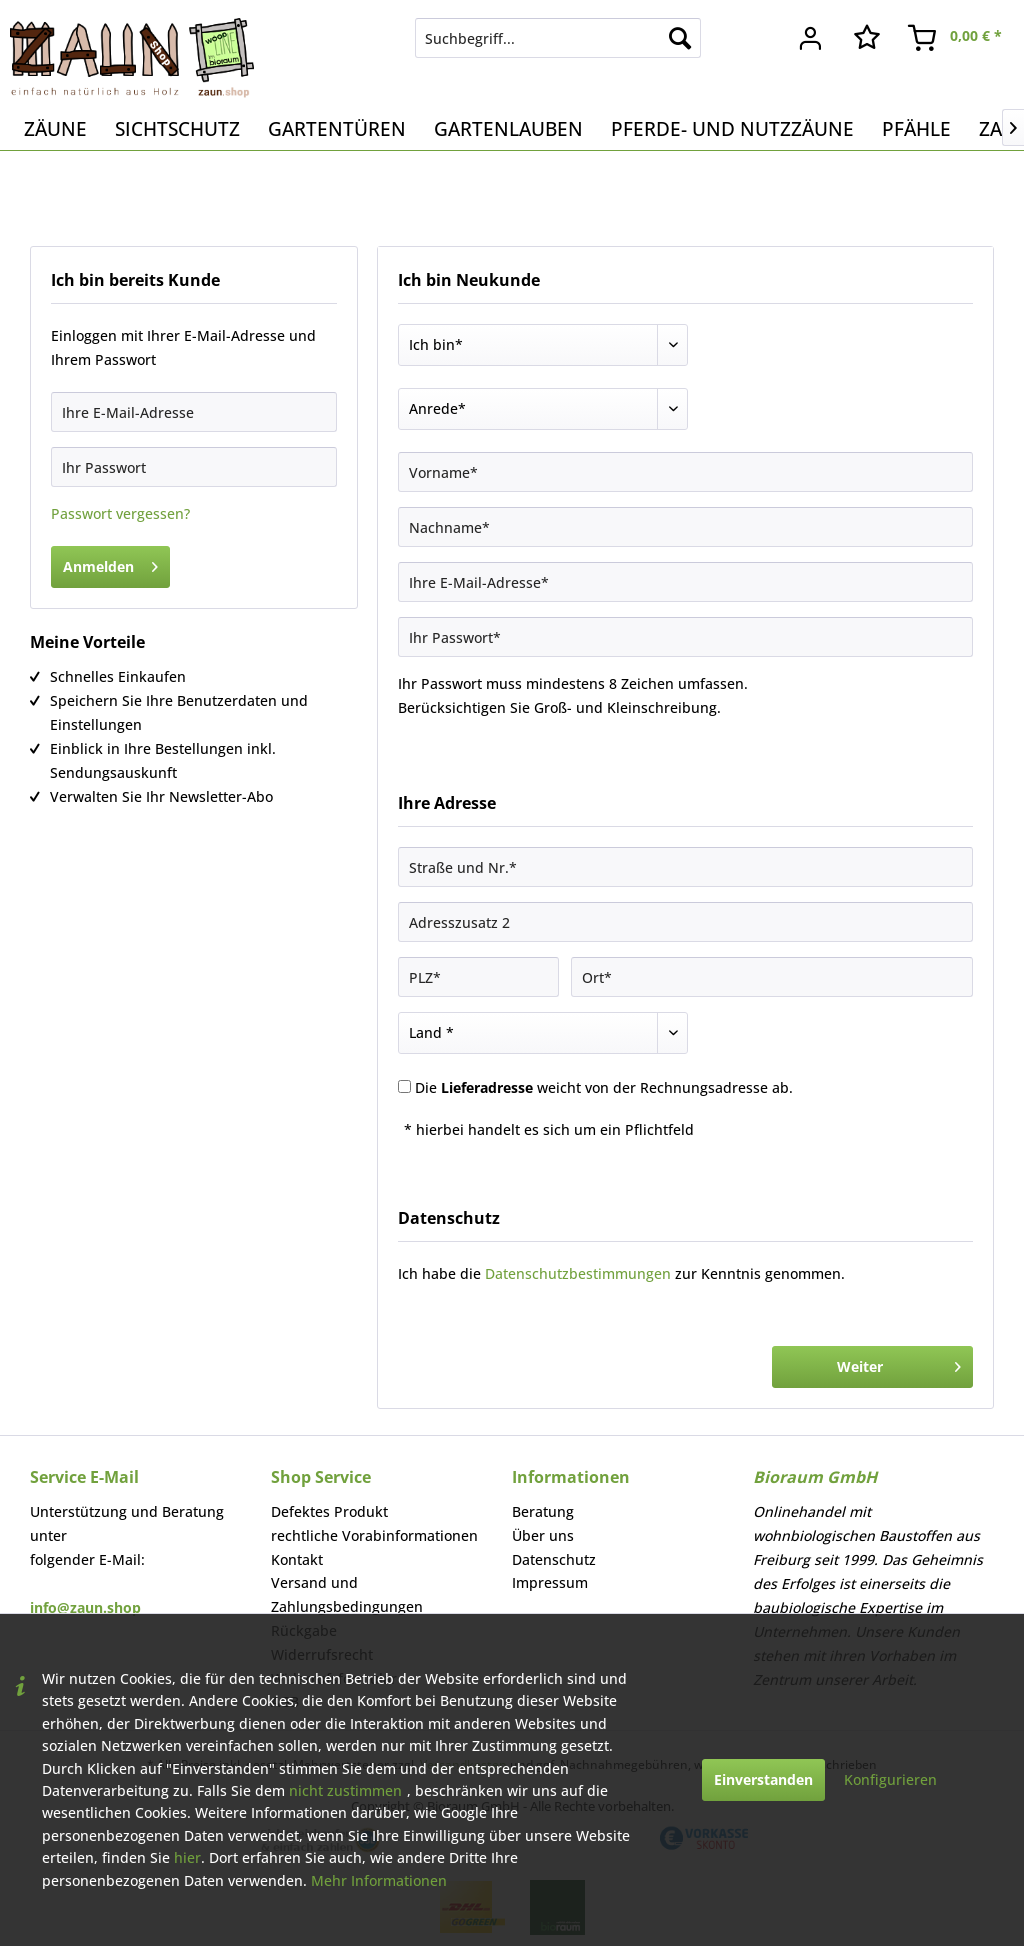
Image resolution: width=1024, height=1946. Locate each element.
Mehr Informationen (379, 1880)
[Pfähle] (916, 129)
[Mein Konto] (811, 38)
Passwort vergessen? (120, 513)
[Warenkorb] (956, 38)
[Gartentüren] (337, 129)
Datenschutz (554, 1559)
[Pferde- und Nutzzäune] (732, 129)
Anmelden (110, 563)
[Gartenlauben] (508, 129)
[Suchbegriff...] (558, 38)
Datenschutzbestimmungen (578, 1273)
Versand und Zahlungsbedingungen (347, 1594)
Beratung (543, 1511)
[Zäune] (55, 129)
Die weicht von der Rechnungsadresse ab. (604, 1087)
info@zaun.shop (85, 1607)
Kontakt (297, 1559)
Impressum (550, 1582)
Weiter (899, 1363)
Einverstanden (763, 1779)
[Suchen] (680, 38)
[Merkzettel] (867, 38)
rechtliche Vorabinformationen (374, 1535)
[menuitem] (558, 38)
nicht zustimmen (345, 1790)
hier (187, 1857)
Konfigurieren (890, 1779)
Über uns (543, 1535)
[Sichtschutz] (177, 129)
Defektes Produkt (329, 1511)
